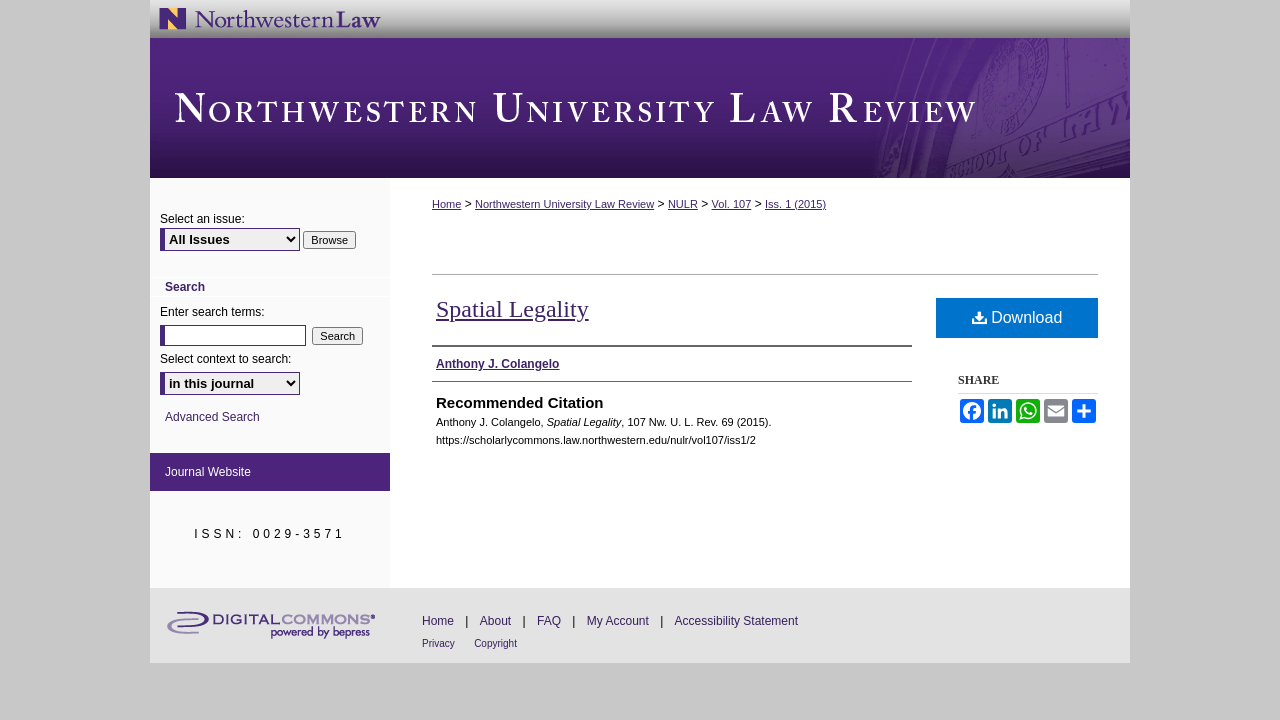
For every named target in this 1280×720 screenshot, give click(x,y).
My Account (618, 621)
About (495, 621)
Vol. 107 (732, 204)
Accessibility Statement (736, 621)
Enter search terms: (212, 312)
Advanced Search (212, 417)
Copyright (495, 643)
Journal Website (208, 472)
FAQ (549, 621)
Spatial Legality (512, 309)
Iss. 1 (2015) (795, 204)
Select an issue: (202, 219)
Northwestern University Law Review (640, 108)
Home (446, 204)
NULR (683, 204)
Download (1017, 317)
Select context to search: (225, 359)
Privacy (438, 643)
